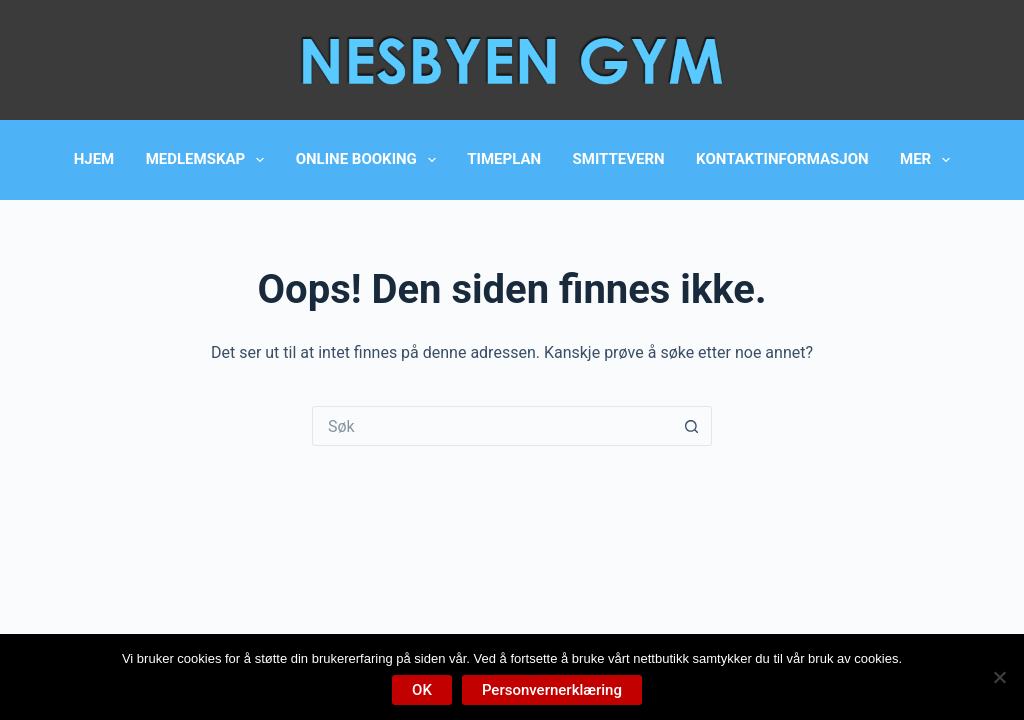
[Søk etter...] (492, 426)
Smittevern (619, 159)
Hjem (94, 159)
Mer (929, 160)
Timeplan (504, 159)
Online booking (370, 160)
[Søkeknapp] (692, 426)
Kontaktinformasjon (782, 159)
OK (422, 690)
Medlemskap (209, 160)
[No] (999, 677)
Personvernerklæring (552, 690)
